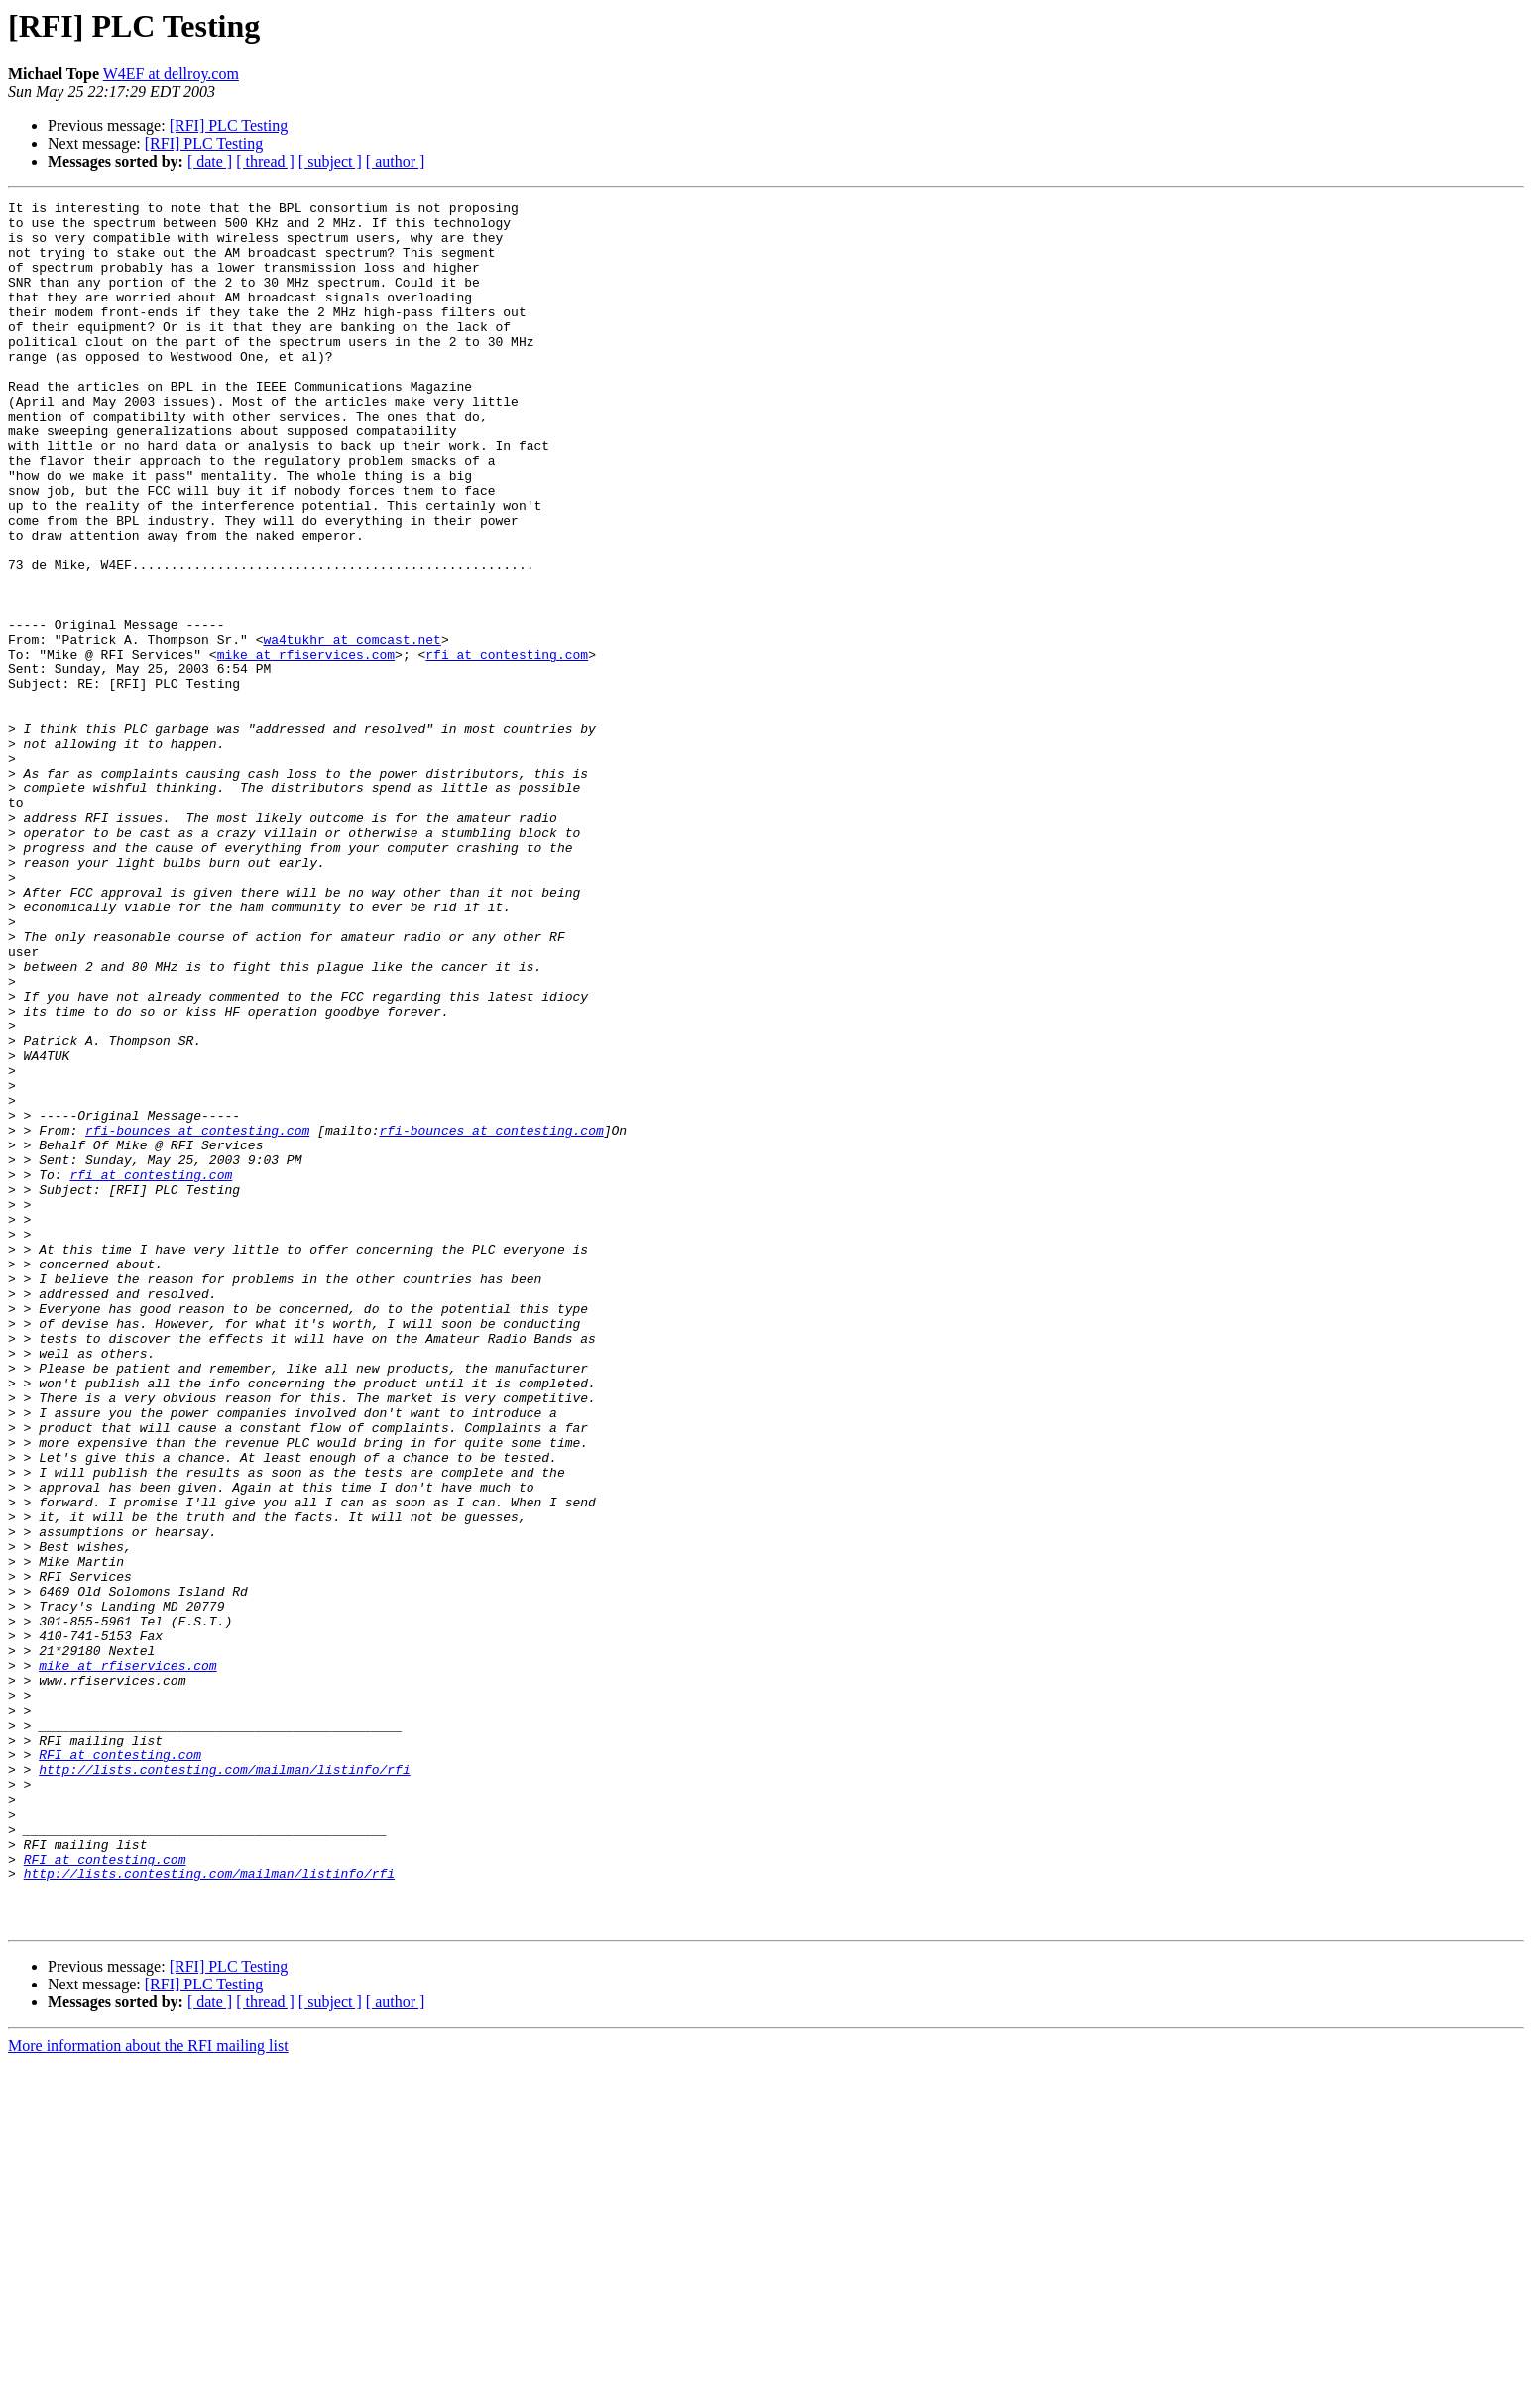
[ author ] (395, 161)
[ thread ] (265, 161)
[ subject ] (330, 161)
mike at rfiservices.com (306, 746)
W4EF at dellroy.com (171, 73)
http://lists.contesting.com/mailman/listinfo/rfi (224, 2085)
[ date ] (209, 161)
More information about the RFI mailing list (148, 2390)
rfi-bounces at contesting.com (197, 1317)
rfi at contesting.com (506, 746)
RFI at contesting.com (120, 2067)
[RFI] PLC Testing (229, 125)
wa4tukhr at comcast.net (351, 728)
